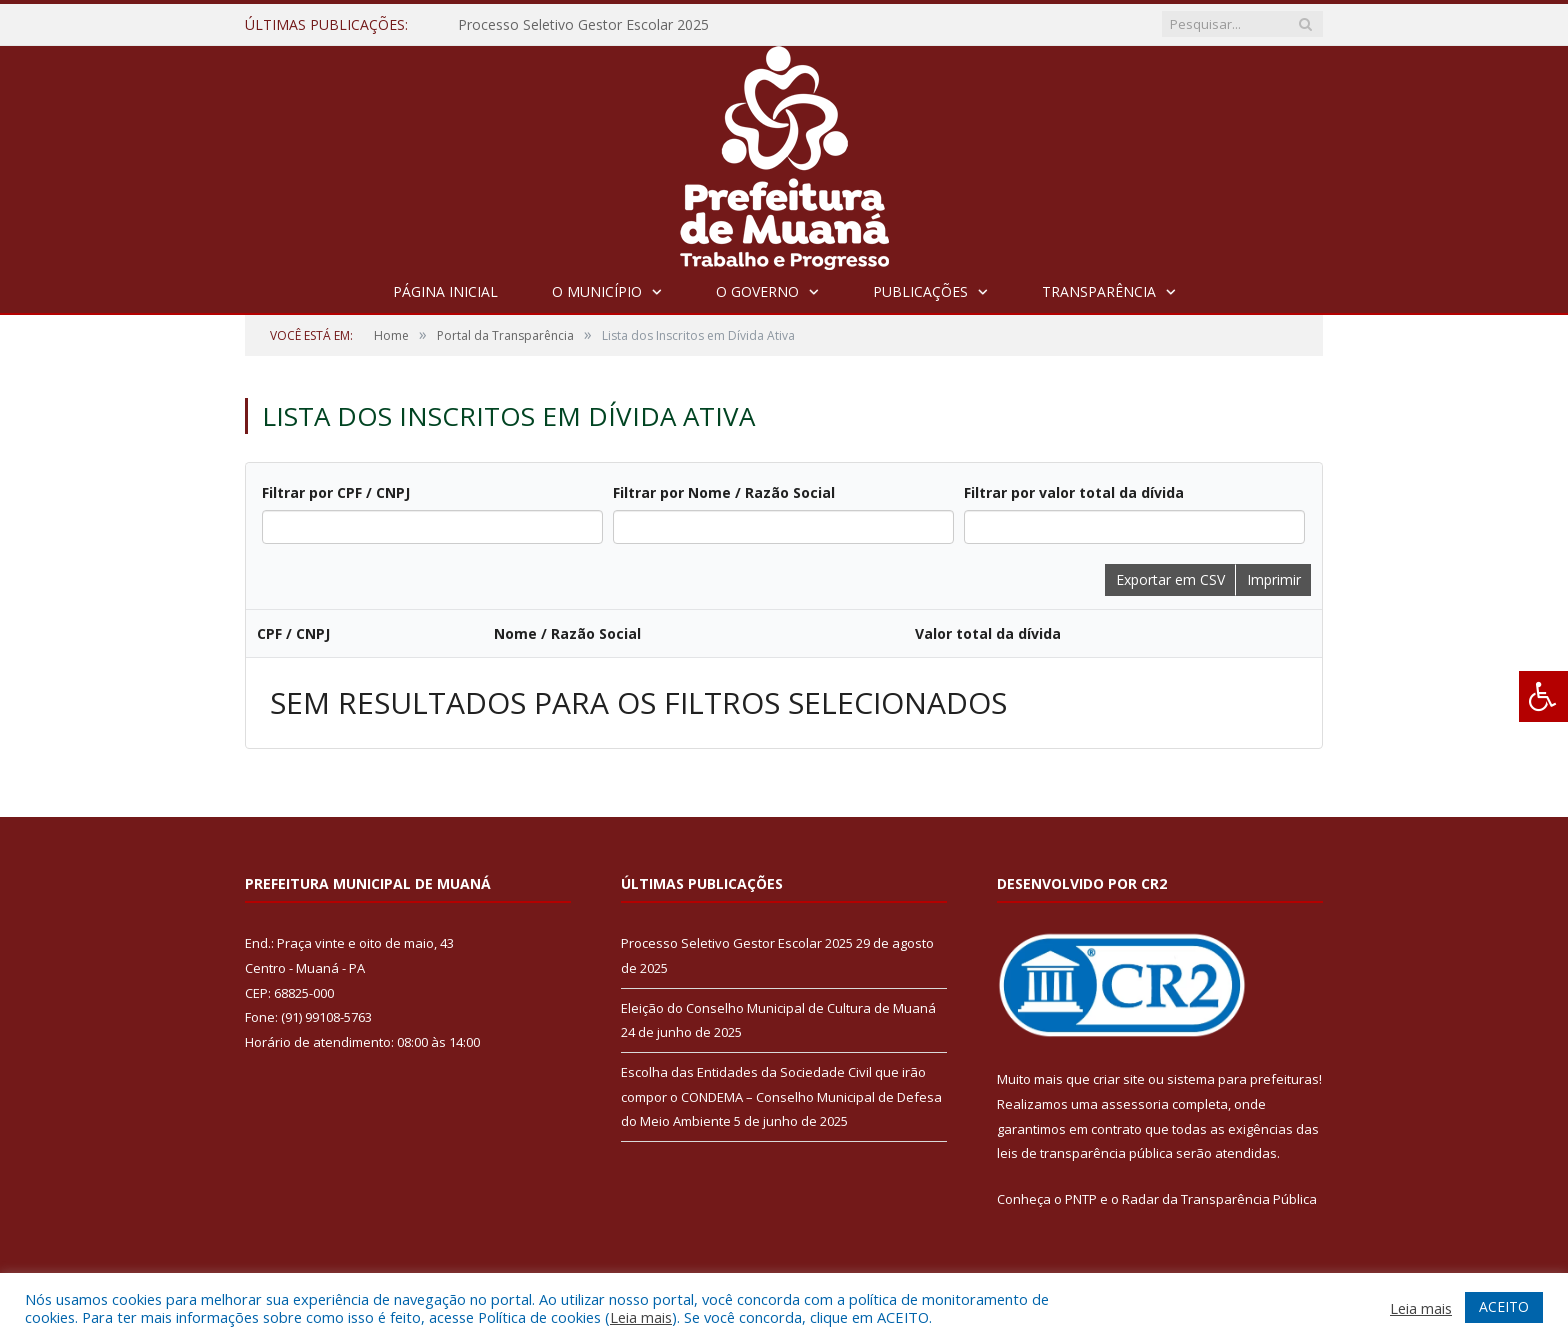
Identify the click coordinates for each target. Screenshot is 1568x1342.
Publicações (920, 291)
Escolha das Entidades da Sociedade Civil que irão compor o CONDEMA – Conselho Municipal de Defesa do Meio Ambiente (781, 1096)
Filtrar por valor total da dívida (1074, 492)
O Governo (757, 291)
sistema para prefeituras (1243, 1079)
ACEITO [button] (1504, 1306)
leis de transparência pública (1085, 1153)
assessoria (1135, 1104)
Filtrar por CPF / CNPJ (336, 492)
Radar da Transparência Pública (1219, 1199)
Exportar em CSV (1170, 579)
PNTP (1081, 1199)
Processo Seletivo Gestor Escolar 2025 (583, 25)
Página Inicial (445, 291)
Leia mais (641, 1317)
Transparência (1099, 291)
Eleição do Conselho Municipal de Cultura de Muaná (778, 1008)
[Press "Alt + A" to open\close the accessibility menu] (1543, 696)
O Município (597, 291)
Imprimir (1274, 579)
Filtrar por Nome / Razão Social (724, 492)
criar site (1119, 1079)
